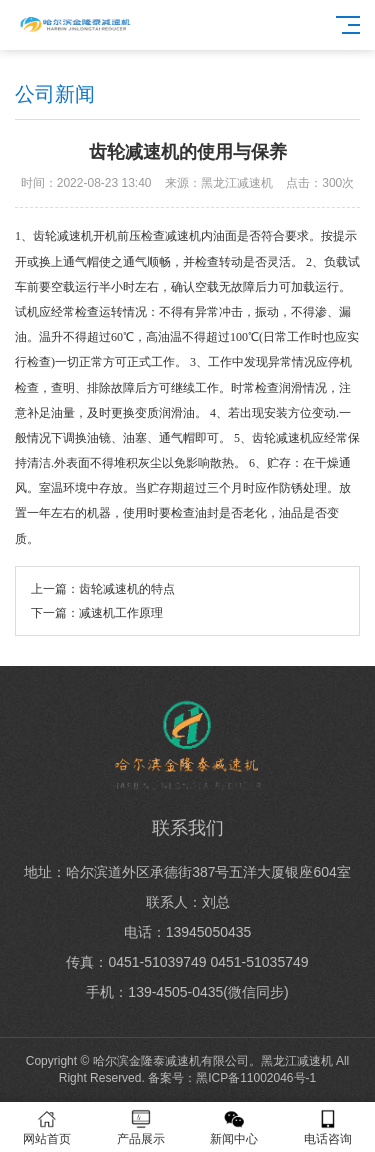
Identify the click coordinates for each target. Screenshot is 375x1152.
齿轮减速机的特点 (127, 589)
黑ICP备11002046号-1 (256, 1078)
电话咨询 (328, 1127)
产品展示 (141, 1127)
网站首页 (47, 1127)
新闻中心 (235, 1127)
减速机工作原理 (121, 613)
